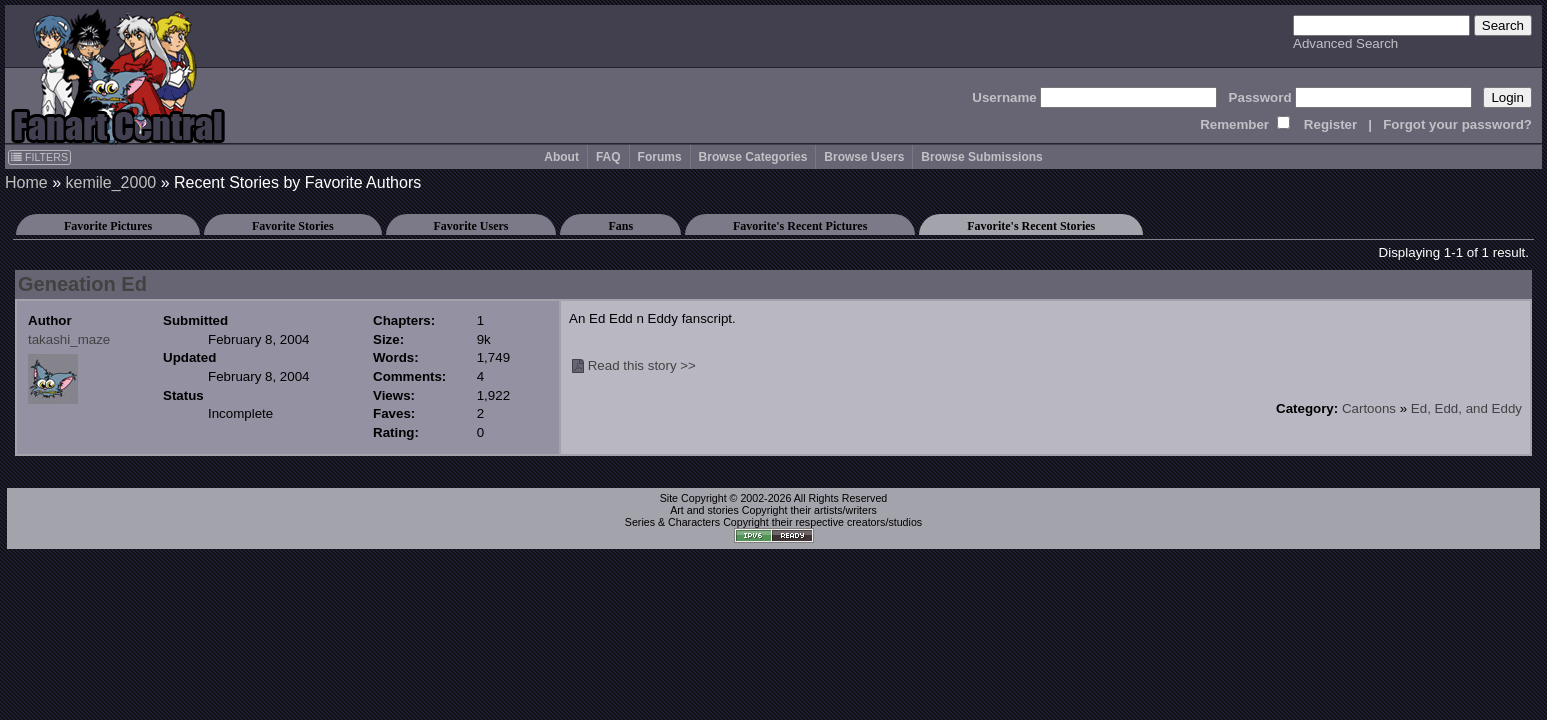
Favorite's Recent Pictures (800, 226)
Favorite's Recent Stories (1031, 226)
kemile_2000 (110, 182)
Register (1330, 124)
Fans (620, 226)
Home (26, 182)
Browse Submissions (981, 157)
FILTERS (39, 157)
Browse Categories (753, 157)
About (561, 157)
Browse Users (864, 157)
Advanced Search (1345, 43)
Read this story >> (642, 365)
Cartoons (1369, 408)
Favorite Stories (293, 226)
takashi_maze (69, 339)
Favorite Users (471, 226)
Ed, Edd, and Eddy (1466, 408)
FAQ (608, 157)
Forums (660, 157)
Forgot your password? (1457, 124)
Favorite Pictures (108, 226)
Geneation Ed (82, 284)
